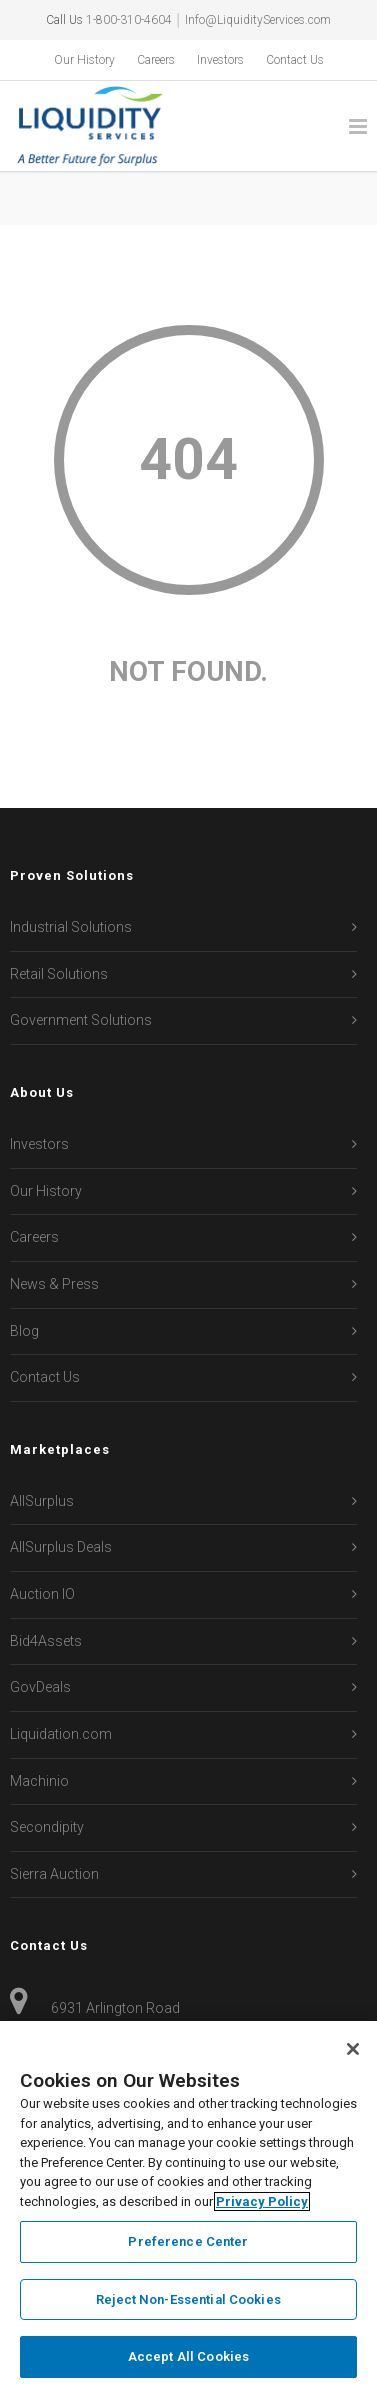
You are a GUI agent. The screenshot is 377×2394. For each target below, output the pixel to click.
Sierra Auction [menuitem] (54, 1874)
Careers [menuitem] (156, 60)
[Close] (353, 2049)
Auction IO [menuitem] (42, 1594)
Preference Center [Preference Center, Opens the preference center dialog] (188, 2241)
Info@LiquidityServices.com (258, 20)
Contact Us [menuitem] (295, 60)
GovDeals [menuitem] (40, 1687)
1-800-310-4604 (129, 20)
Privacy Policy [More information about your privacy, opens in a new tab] (262, 2201)
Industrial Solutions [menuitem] (71, 927)
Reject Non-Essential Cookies (188, 2299)
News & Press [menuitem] (54, 1284)
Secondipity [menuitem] (47, 1827)
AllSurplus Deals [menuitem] (61, 1547)
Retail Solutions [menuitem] (59, 974)
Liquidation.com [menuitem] (61, 1734)
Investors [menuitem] (220, 60)
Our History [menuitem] (84, 60)
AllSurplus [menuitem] (42, 1501)
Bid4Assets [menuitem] (46, 1641)
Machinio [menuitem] (39, 1781)
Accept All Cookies (188, 2356)
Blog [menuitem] (24, 1331)
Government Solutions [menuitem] (81, 1020)
